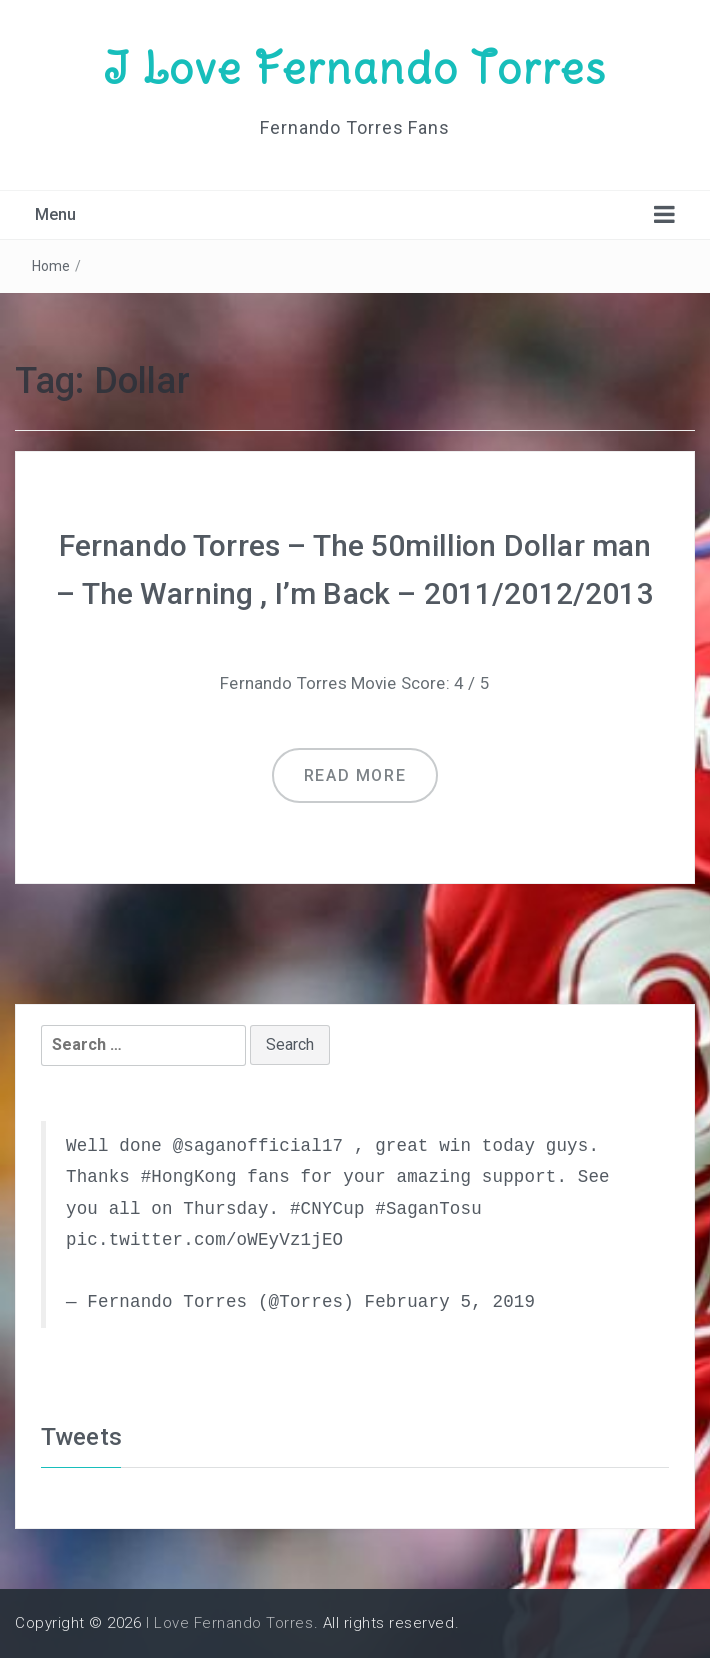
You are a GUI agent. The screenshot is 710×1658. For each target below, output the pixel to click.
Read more (355, 775)
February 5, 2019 (449, 1302)
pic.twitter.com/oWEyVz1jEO (204, 1240)
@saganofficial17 (258, 1146)
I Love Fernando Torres (355, 68)
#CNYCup (327, 1209)
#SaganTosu (428, 1209)
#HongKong (189, 1177)
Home (51, 266)
